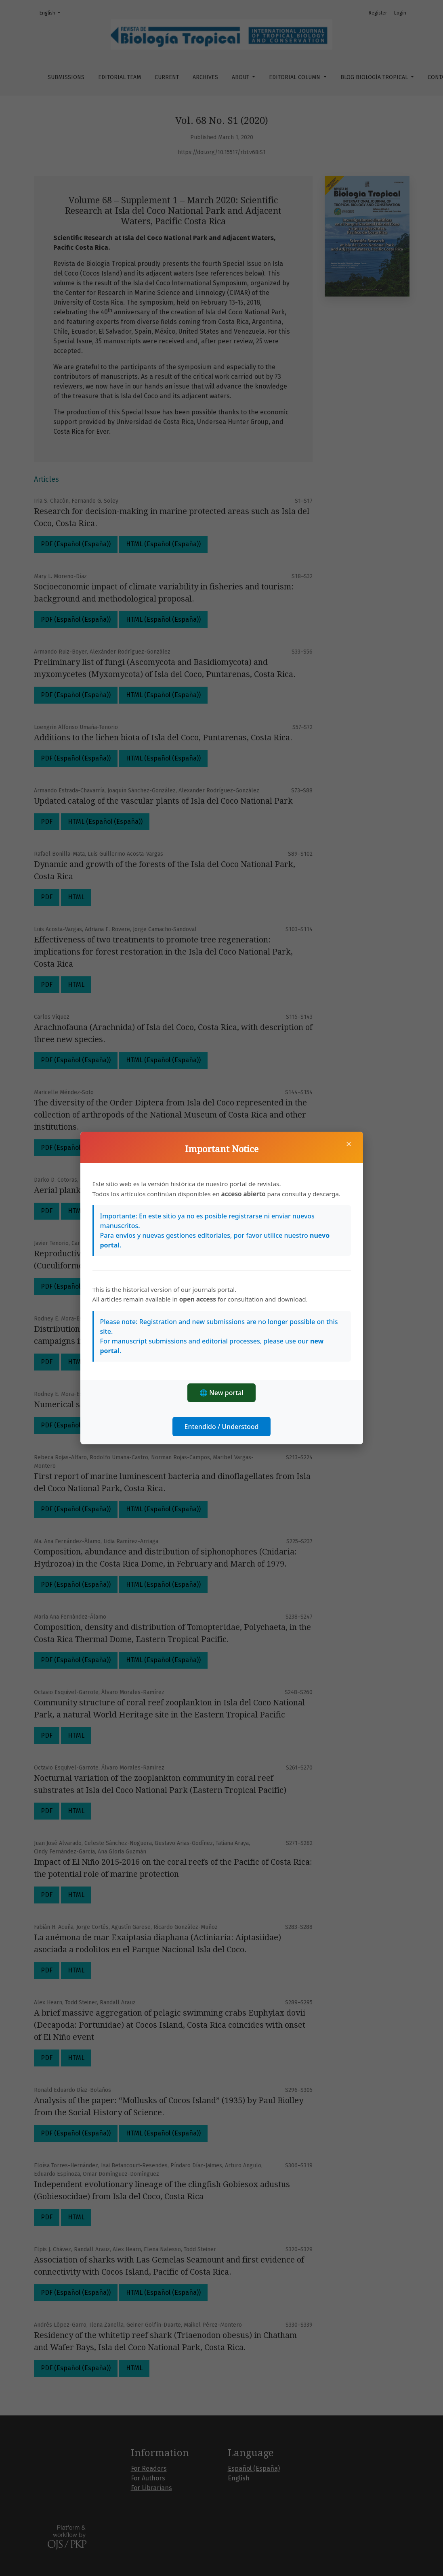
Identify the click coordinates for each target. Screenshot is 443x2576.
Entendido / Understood (222, 1426)
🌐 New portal (221, 1392)
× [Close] (349, 1144)
